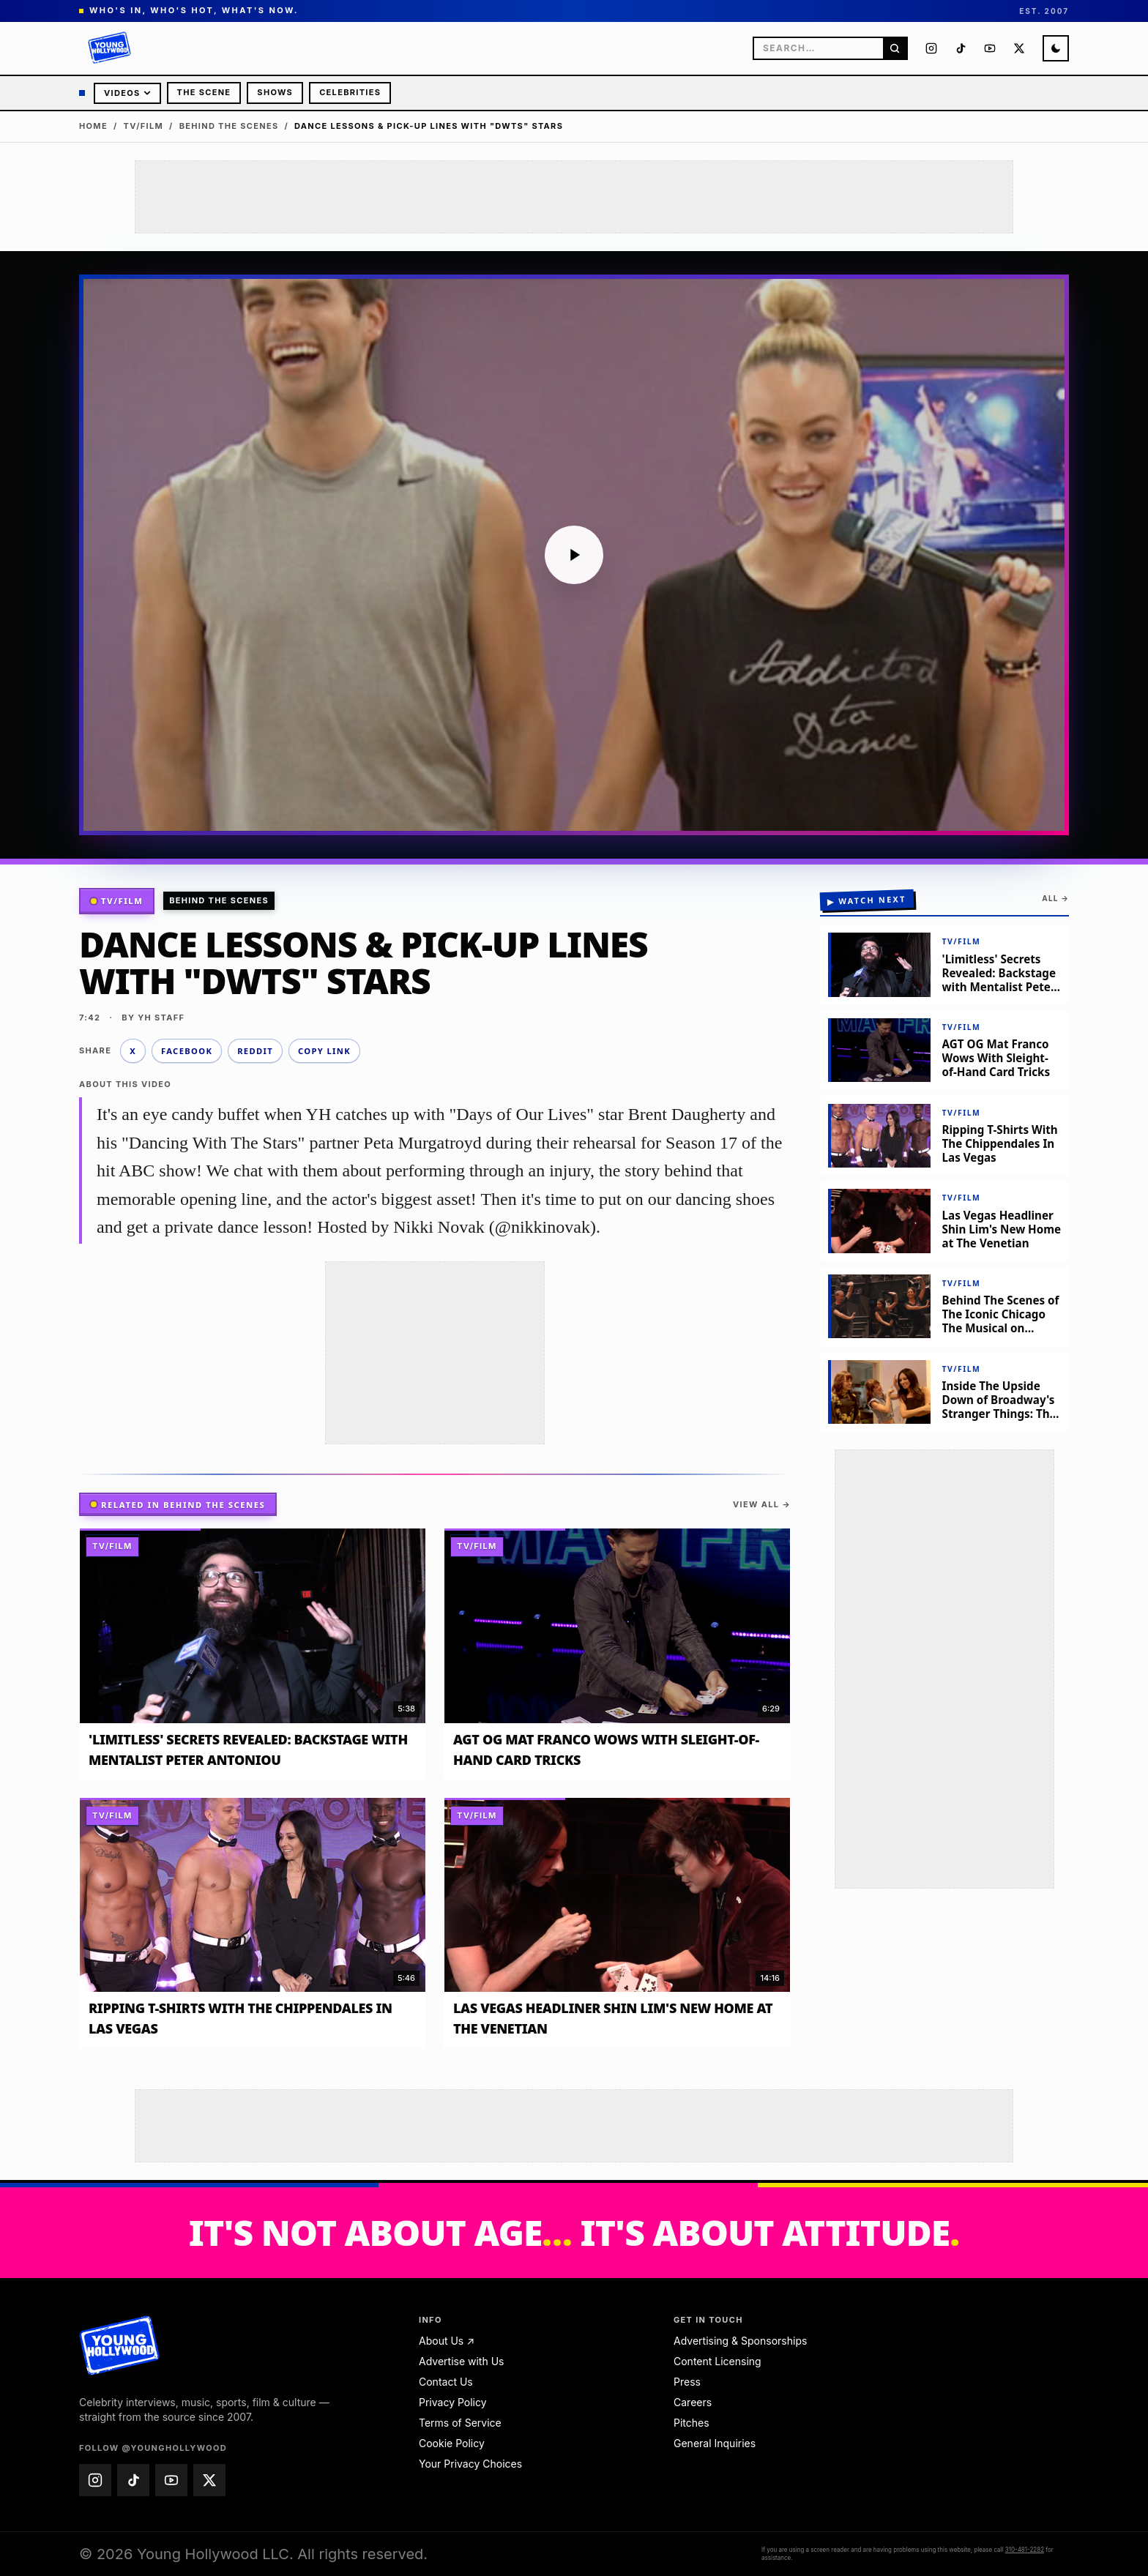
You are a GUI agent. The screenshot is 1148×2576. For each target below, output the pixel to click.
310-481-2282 (1024, 2549)
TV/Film (144, 126)
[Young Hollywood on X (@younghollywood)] (1019, 48)
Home (93, 126)
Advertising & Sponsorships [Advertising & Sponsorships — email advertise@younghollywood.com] (740, 2340)
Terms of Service (460, 2422)
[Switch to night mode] (1056, 48)
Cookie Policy (452, 2443)
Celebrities (350, 92)
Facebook (186, 1050)
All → (1055, 898)
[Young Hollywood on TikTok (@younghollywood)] (960, 48)
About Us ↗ (446, 2340)
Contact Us (446, 2381)
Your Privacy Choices (470, 2463)
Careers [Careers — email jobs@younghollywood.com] (693, 2402)
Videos (127, 93)
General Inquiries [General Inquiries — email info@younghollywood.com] (715, 2443)
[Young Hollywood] (110, 48)
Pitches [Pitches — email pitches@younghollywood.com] (691, 2422)
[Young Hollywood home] (119, 2345)
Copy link (324, 1050)
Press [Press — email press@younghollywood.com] (687, 2381)
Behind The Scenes (229, 126)
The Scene (204, 92)
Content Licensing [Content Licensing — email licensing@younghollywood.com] (717, 2361)
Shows (275, 92)
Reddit (255, 1050)
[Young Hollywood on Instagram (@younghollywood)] (931, 48)
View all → (762, 1504)
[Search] (894, 48)
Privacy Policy (453, 2402)
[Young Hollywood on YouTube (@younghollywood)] (990, 48)
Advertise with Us (461, 2361)
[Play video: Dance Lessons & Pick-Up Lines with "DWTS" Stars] (574, 555)
